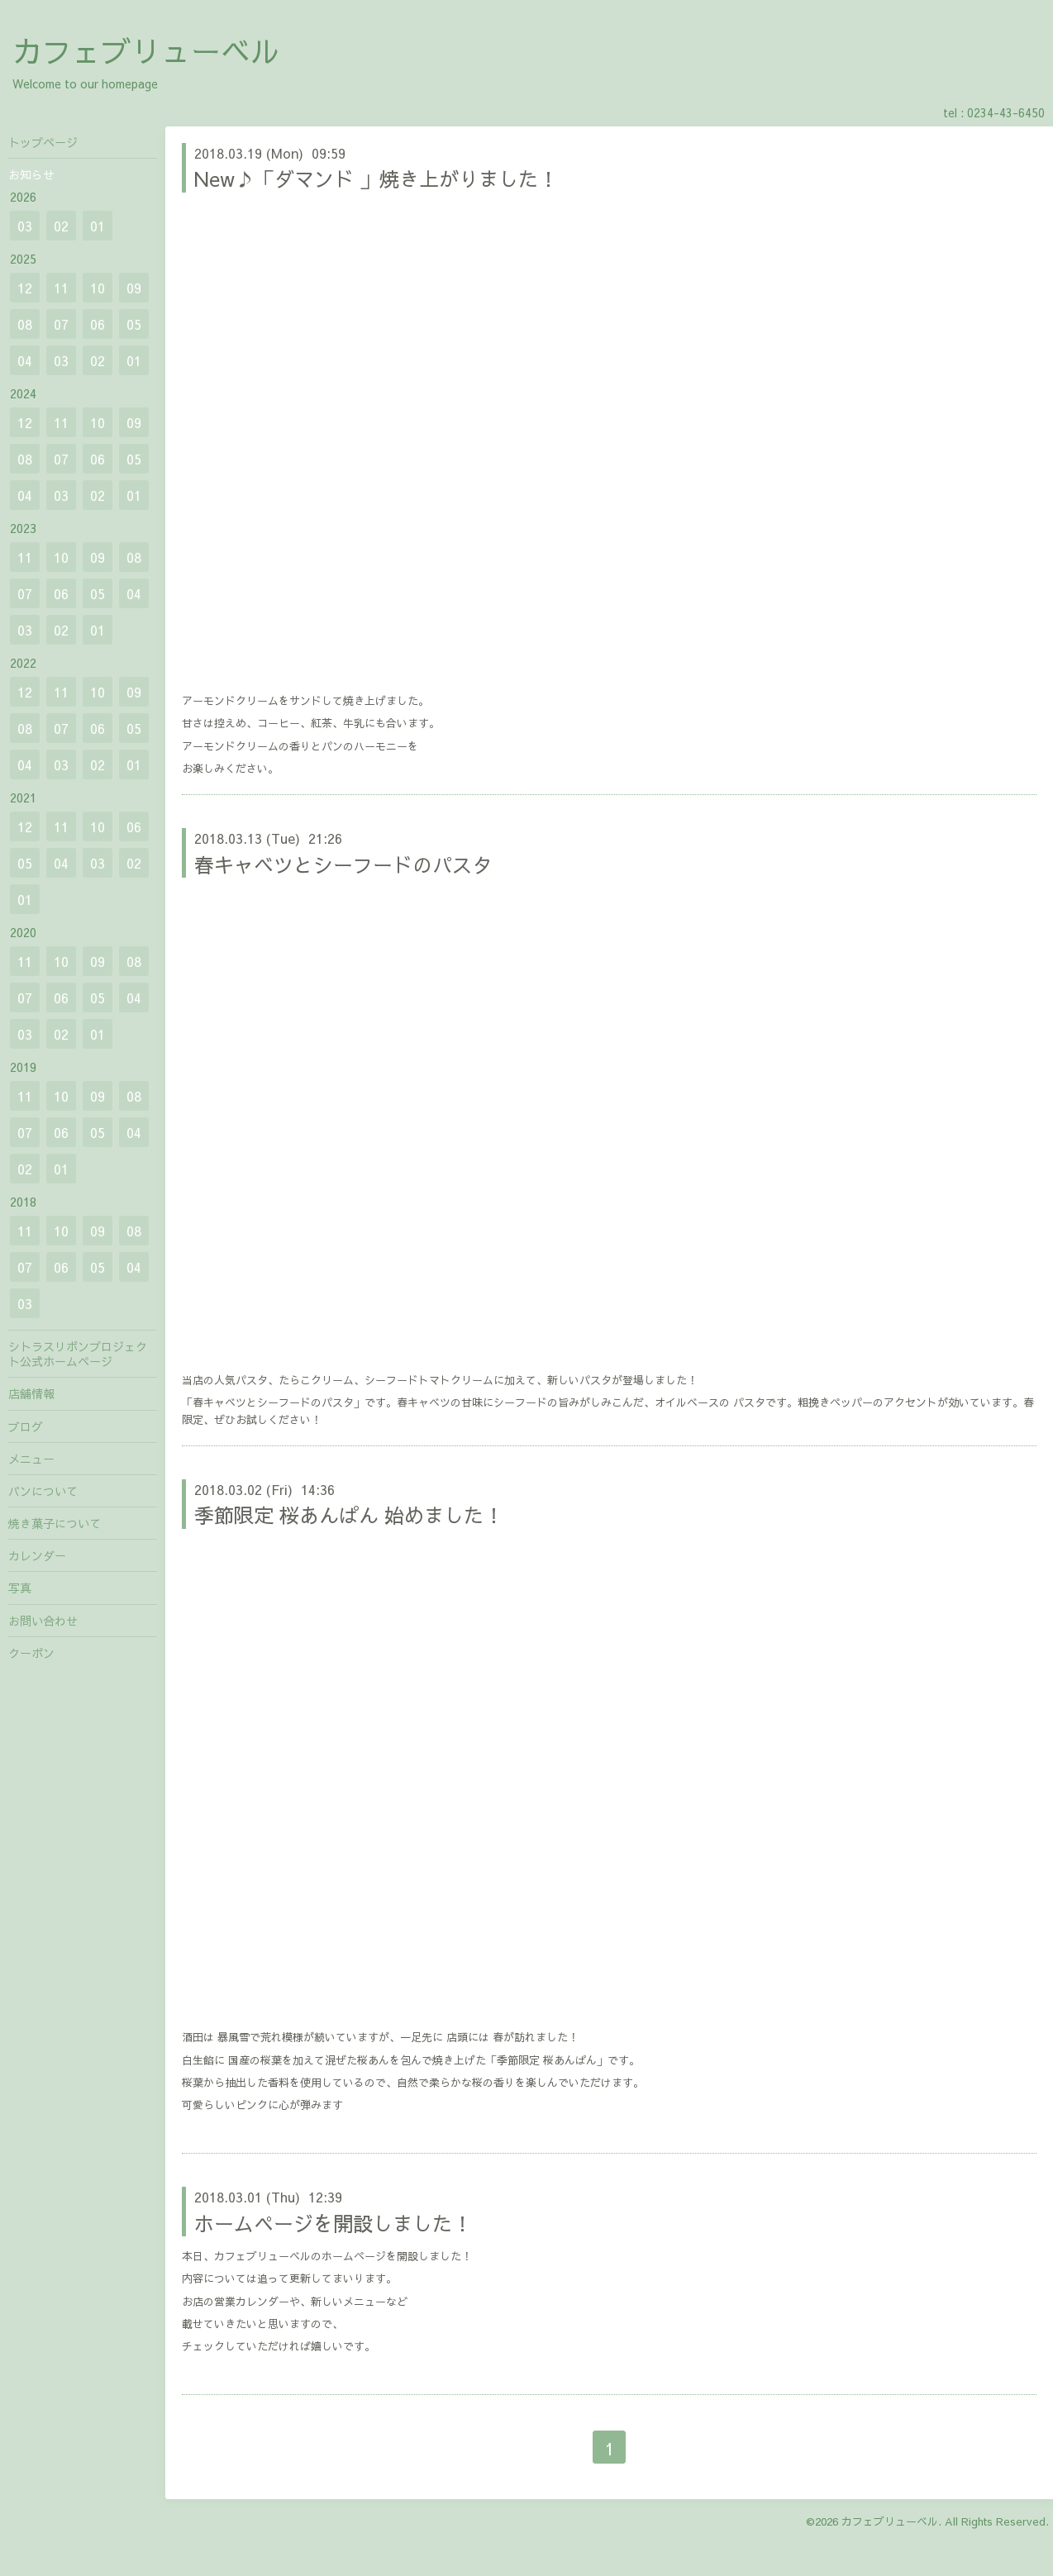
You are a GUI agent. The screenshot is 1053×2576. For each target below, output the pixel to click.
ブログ (25, 1426)
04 (24, 360)
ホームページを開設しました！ (333, 2223)
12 (24, 288)
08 (24, 324)
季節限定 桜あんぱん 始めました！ (348, 1515)
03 (24, 226)
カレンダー (37, 1555)
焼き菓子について (54, 1523)
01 (97, 226)
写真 (19, 1587)
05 (133, 324)
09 (133, 288)
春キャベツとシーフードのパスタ (343, 864)
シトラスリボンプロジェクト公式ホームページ (77, 1353)
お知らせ (31, 174)
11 (61, 288)
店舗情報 (31, 1393)
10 (97, 288)
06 (97, 324)
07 (61, 324)
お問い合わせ (43, 1620)
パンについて (43, 1491)
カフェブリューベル (146, 50)
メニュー (31, 1458)
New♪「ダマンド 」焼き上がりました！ (376, 178)
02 (61, 226)
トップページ (43, 142)
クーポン (31, 1653)
